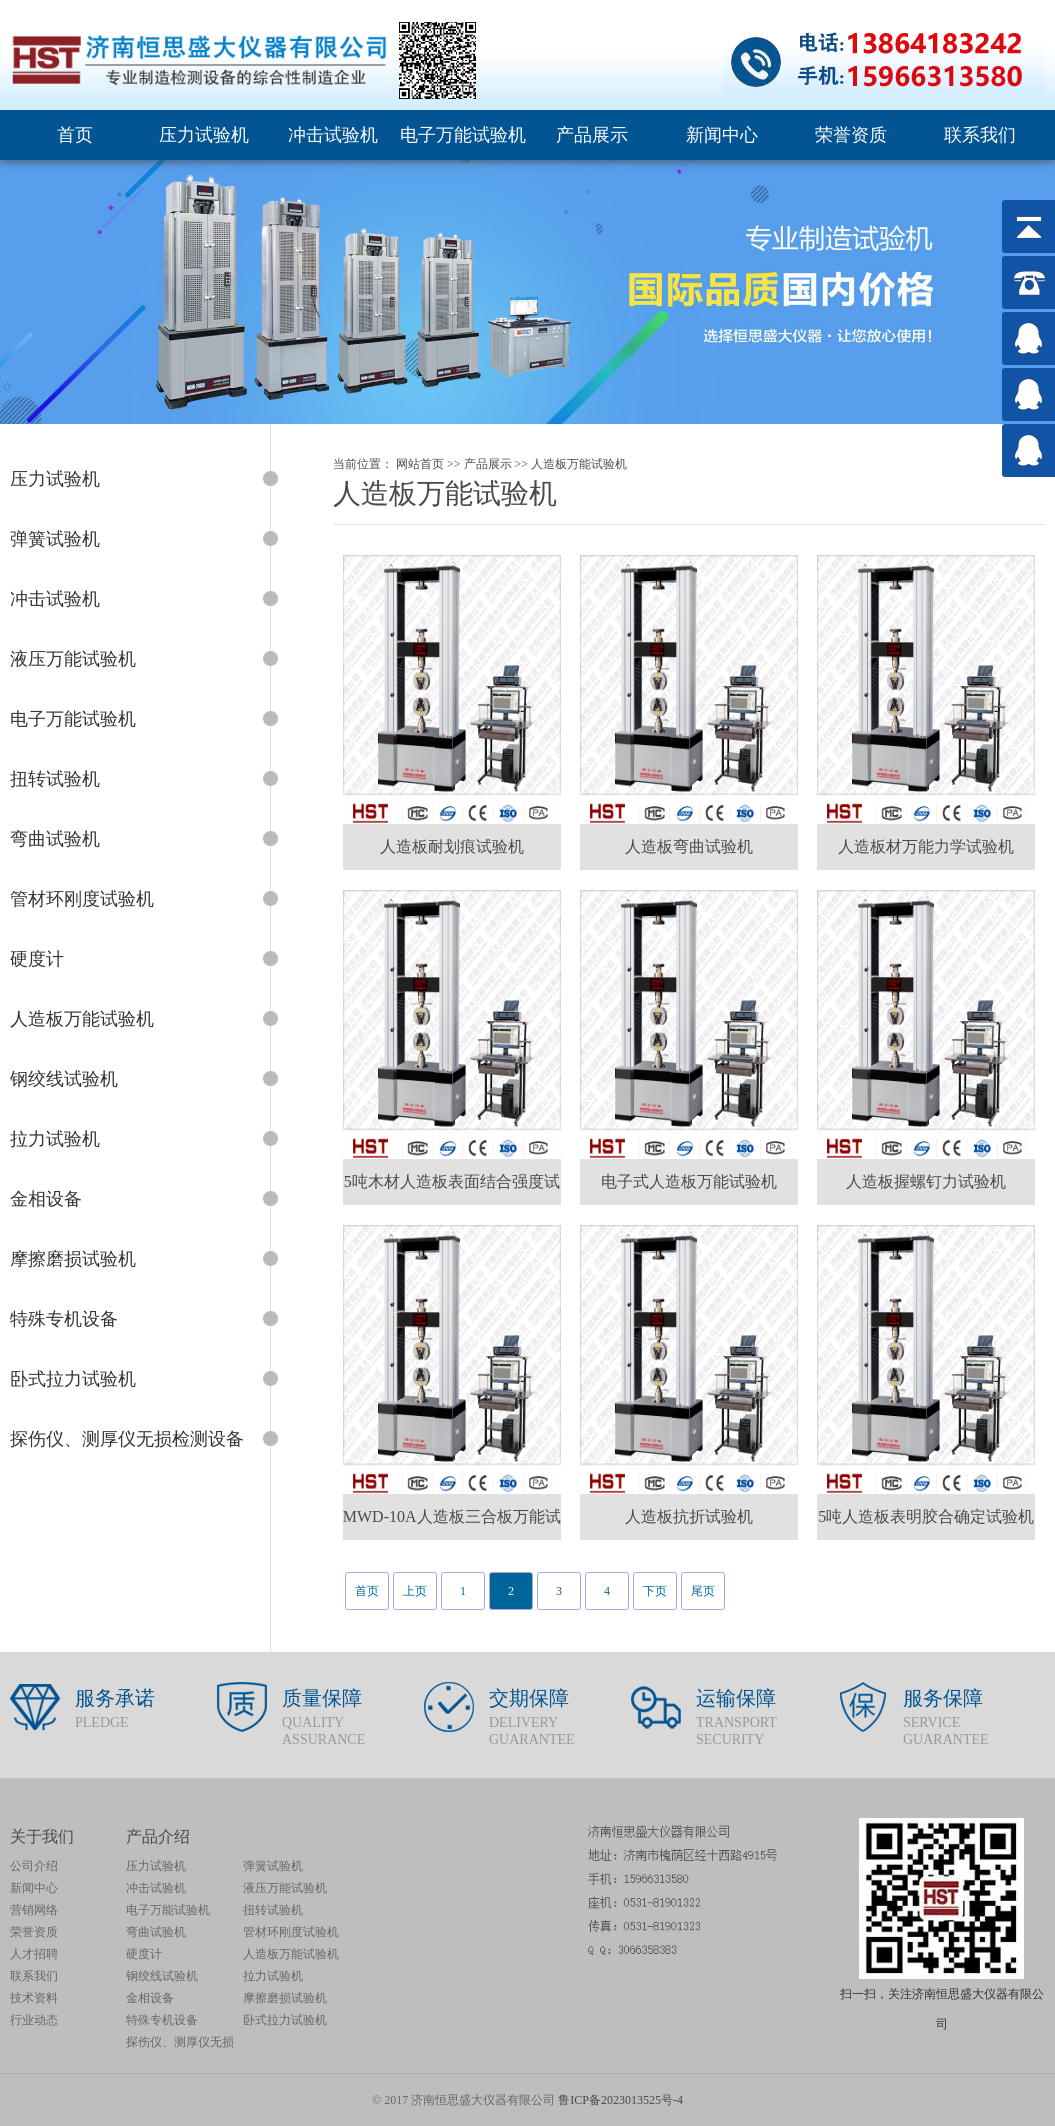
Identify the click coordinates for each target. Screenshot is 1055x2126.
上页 (415, 1591)
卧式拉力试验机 (285, 2020)
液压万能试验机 (285, 1888)
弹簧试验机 (273, 1866)
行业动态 (34, 2020)
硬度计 (144, 1954)
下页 (655, 1591)
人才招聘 (34, 1954)
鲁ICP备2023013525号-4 (620, 2100)
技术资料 (34, 1998)
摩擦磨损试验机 (285, 1998)
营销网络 (34, 1910)
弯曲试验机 (156, 1932)
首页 (75, 135)
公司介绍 (34, 1866)
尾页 (703, 1591)
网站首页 (420, 464)
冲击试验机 (333, 135)
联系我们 (980, 135)
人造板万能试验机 (579, 464)
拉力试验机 (273, 1976)
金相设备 (150, 1998)
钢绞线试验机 (162, 1976)
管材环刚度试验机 (291, 1932)
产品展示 (592, 135)
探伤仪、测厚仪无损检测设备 (180, 2044)
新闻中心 (722, 135)
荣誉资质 (851, 135)
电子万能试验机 (463, 135)
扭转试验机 (273, 1910)
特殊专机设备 (162, 2020)
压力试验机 (204, 135)
